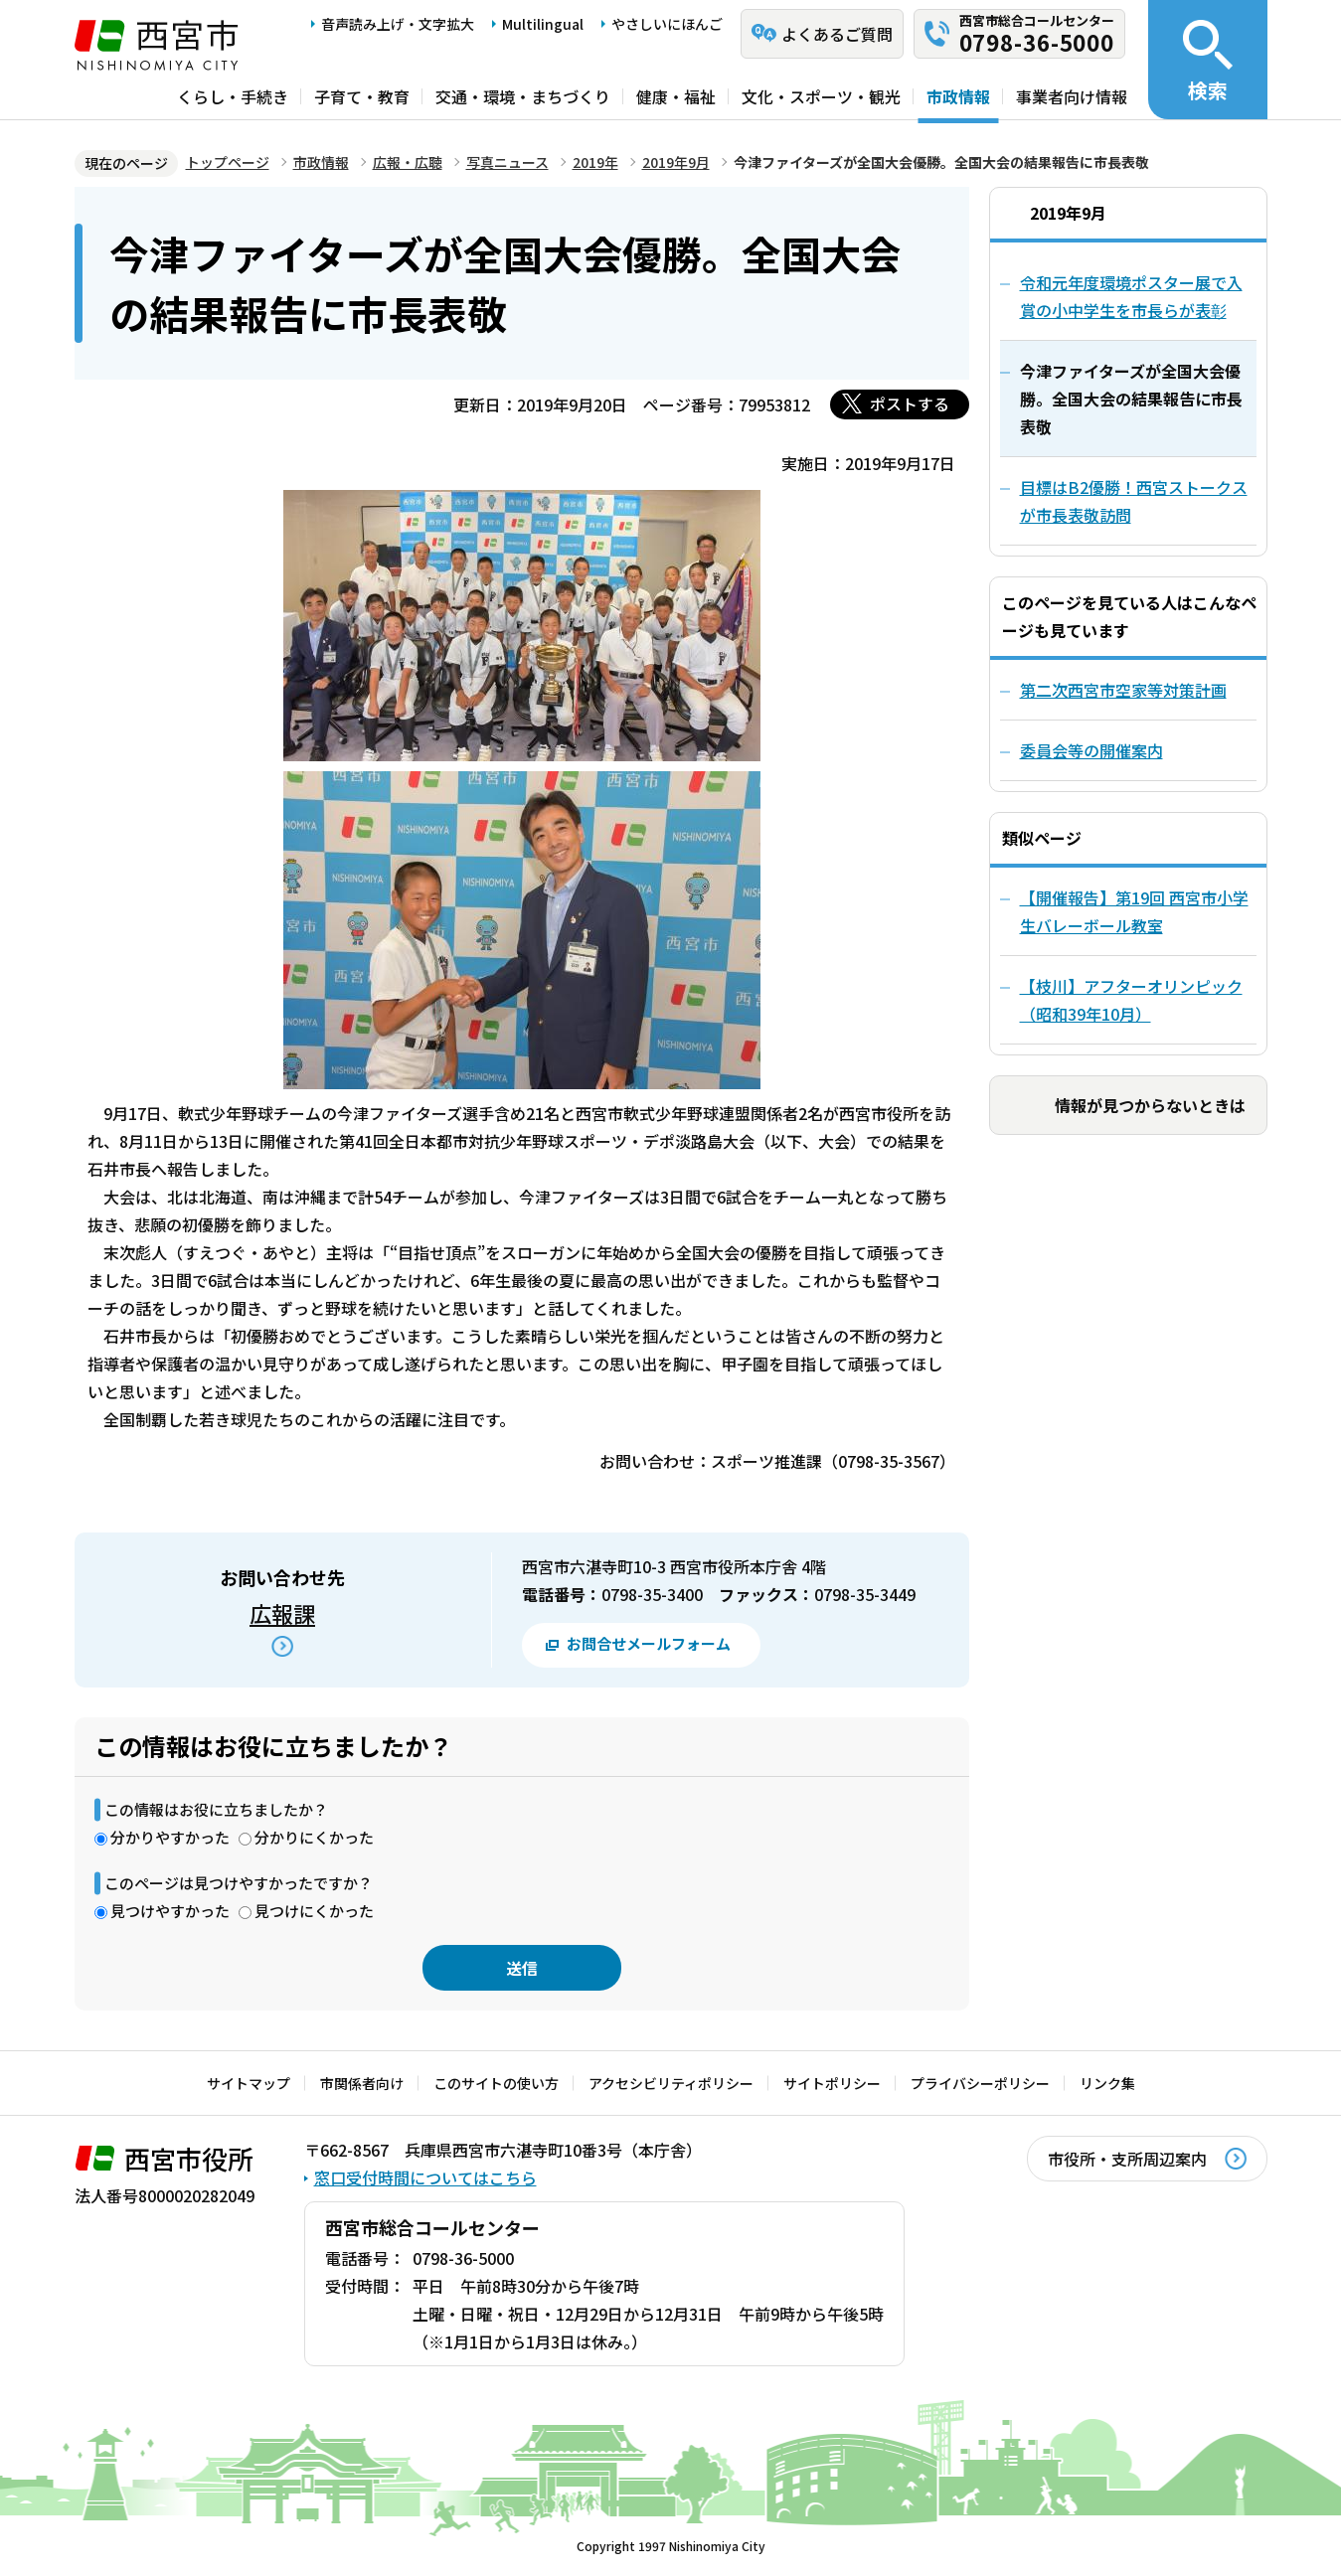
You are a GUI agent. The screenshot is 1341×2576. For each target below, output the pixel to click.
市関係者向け (362, 2083)
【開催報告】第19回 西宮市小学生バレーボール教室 (1134, 911)
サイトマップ (248, 2083)
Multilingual (543, 24)
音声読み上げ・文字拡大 (397, 24)
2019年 (595, 162)
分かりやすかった (170, 1837)
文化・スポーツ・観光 (821, 96)
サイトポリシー (832, 2083)
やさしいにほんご (667, 24)
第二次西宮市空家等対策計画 (1123, 690)
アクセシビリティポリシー (671, 2083)
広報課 (282, 1613)
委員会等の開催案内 (1091, 750)
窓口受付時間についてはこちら (425, 2177)
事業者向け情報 (1071, 96)
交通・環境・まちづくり (522, 96)
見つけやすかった (170, 1910)
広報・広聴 (407, 162)
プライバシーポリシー (980, 2083)
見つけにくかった (314, 1910)
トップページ (227, 162)
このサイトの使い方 (496, 2083)
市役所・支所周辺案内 (1127, 2159)
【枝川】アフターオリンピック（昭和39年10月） (1131, 1000)
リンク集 (1107, 2083)
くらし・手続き (232, 96)
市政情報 (958, 96)
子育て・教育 (362, 96)
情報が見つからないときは (1150, 1105)
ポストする (909, 403)
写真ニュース (507, 162)
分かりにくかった (314, 1837)
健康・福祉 (676, 96)
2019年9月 (676, 162)
